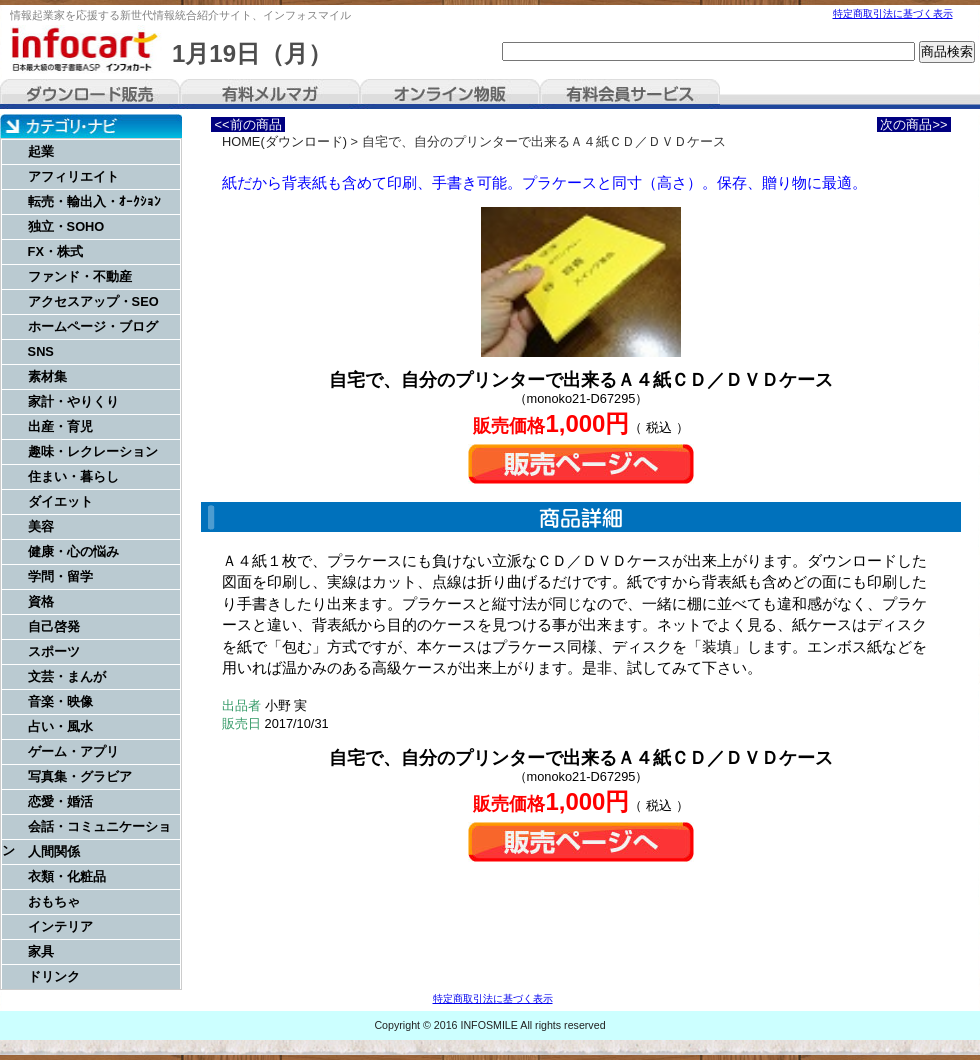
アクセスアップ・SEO (93, 301)
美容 (41, 526)
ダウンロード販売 (90, 94)
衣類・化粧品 (67, 876)
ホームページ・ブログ (93, 326)
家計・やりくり (73, 401)
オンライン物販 (450, 94)
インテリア (60, 926)
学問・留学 (60, 576)
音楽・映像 (60, 701)
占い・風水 (60, 726)
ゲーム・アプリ (73, 751)
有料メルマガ (270, 94)
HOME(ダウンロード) (284, 141)
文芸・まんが (67, 676)
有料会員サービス (630, 94)
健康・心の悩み (73, 551)
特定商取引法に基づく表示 (893, 13)
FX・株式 (55, 251)
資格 (41, 601)
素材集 (47, 376)
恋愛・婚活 (60, 801)
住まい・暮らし (73, 476)
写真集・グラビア (80, 776)
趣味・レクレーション (93, 451)
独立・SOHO (66, 226)
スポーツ (54, 651)
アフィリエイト (73, 176)
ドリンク (54, 976)
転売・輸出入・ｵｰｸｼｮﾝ (94, 201)
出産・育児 (60, 426)
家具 (41, 951)
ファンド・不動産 (80, 276)
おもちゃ (54, 901)
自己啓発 (54, 626)
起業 (41, 151)
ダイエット (60, 501)
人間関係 (54, 851)
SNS (41, 351)
